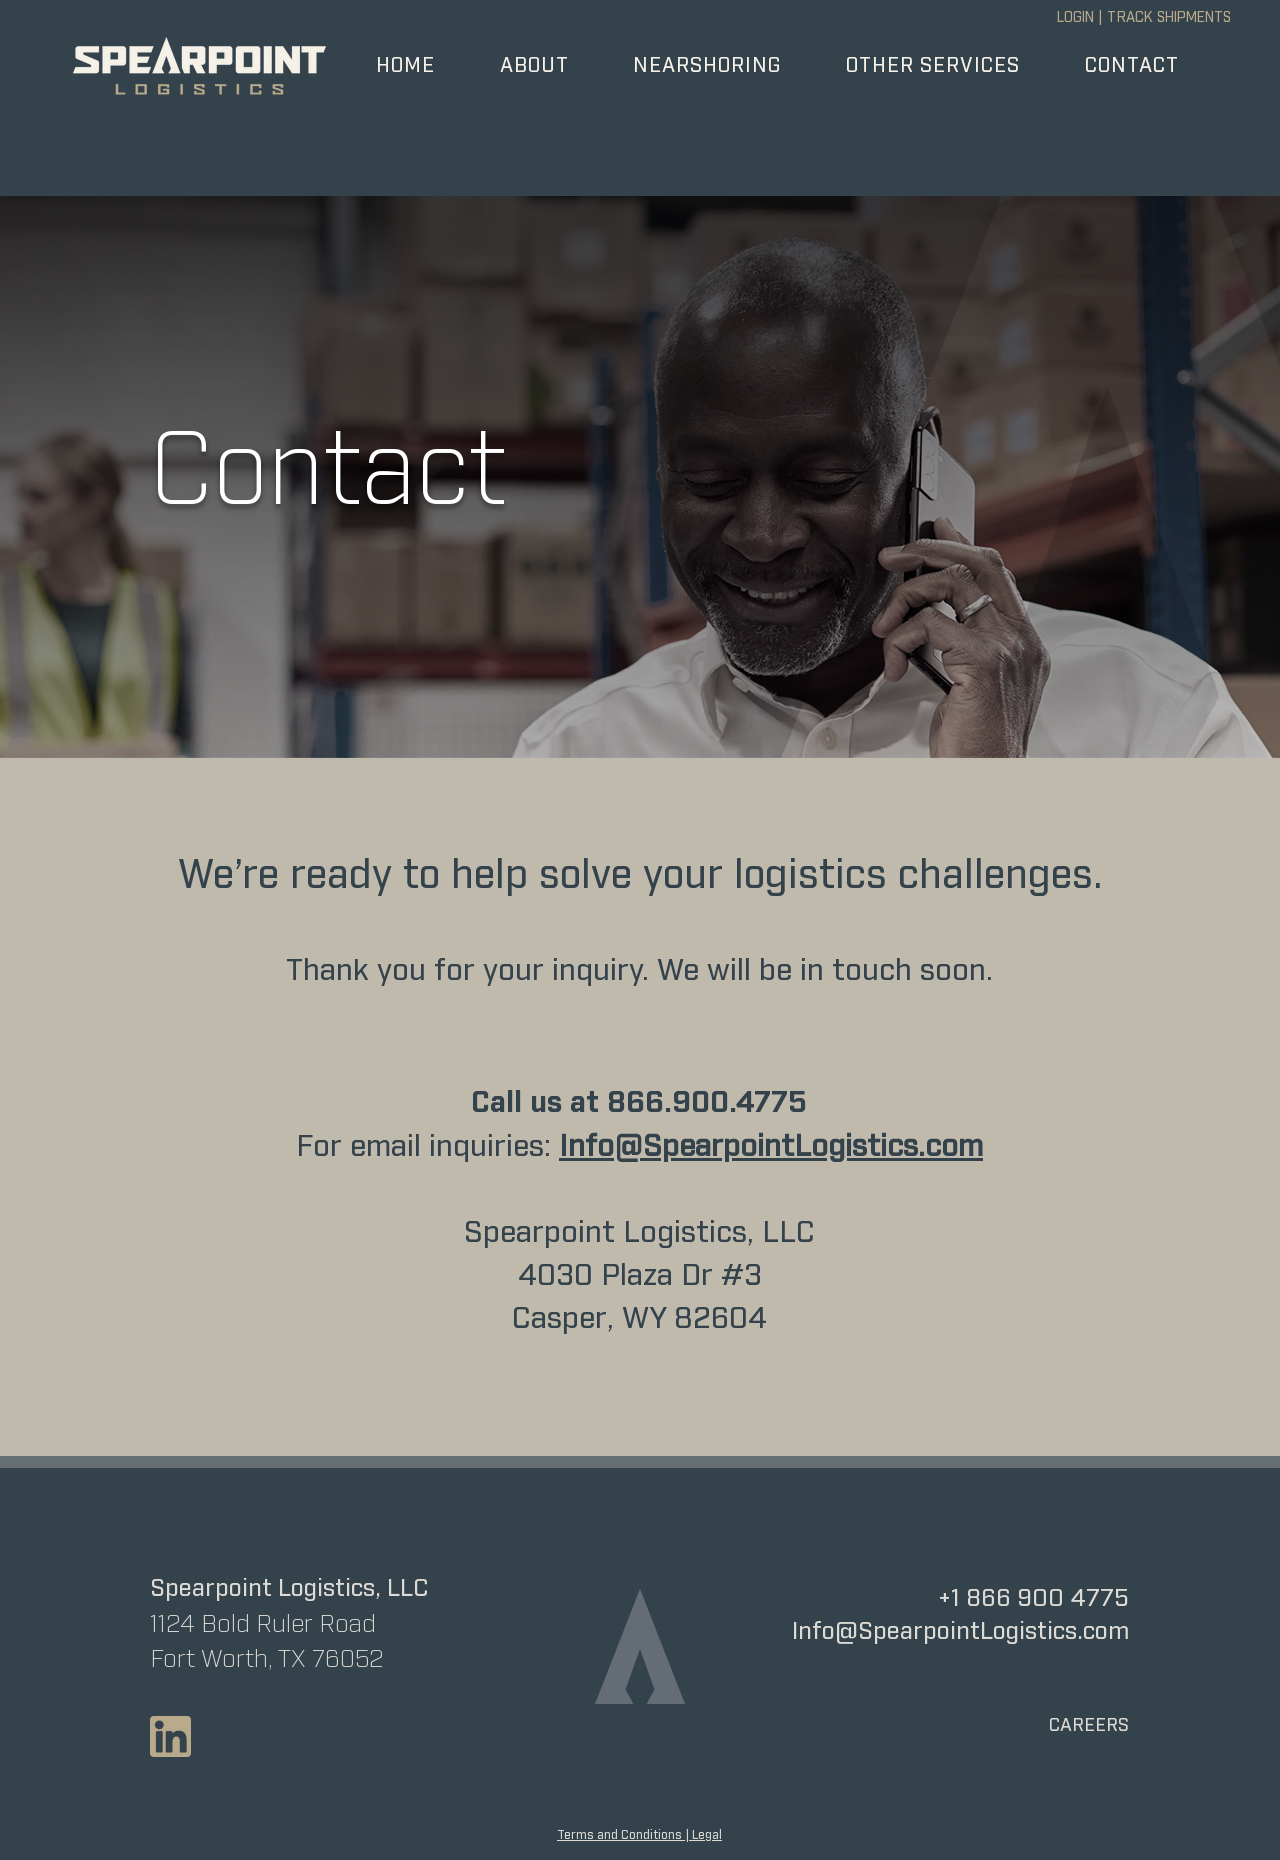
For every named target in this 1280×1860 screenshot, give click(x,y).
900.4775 (739, 1103)
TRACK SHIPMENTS (1169, 18)
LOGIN (1075, 18)
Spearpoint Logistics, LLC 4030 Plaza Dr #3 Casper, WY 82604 (639, 1276)
